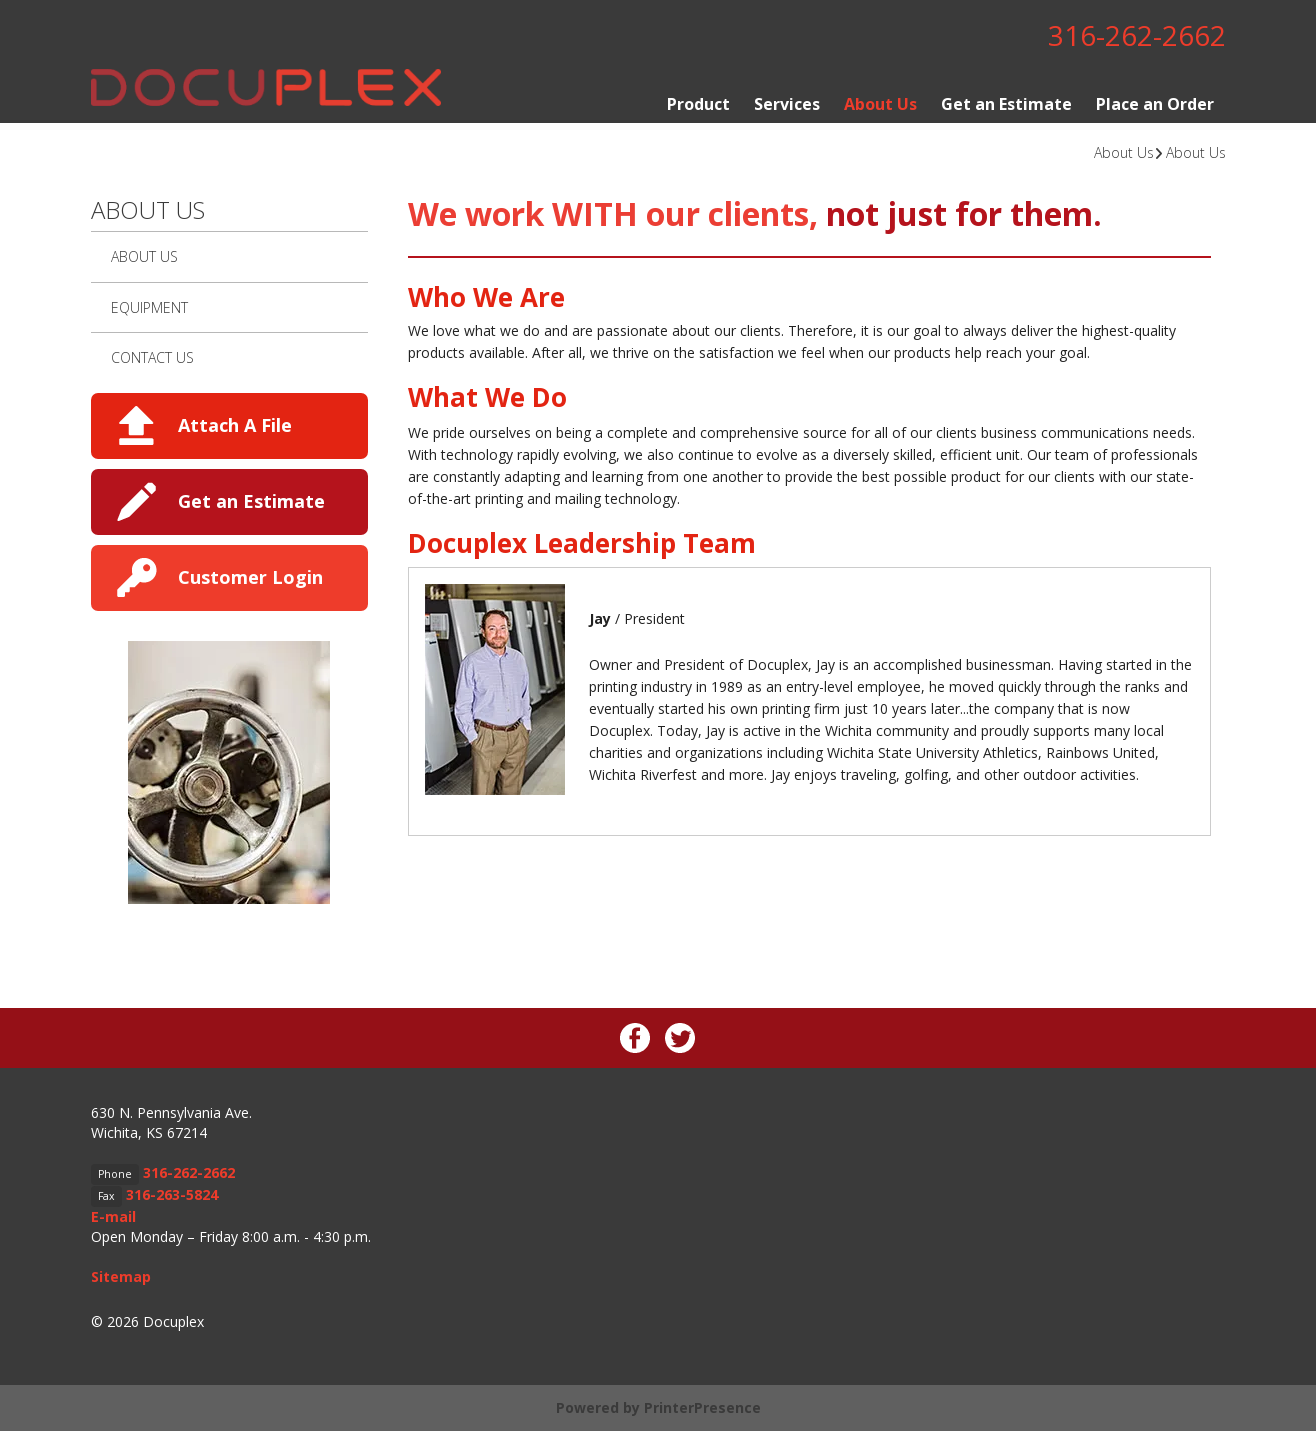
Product (698, 104)
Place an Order (1155, 104)
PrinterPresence (702, 1407)
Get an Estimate (1006, 104)
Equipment (149, 307)
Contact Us (152, 357)
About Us (880, 104)
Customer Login (250, 577)
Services (787, 104)
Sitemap (121, 1276)
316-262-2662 (1137, 35)
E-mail (113, 1216)
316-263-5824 (172, 1194)
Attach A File (235, 425)
